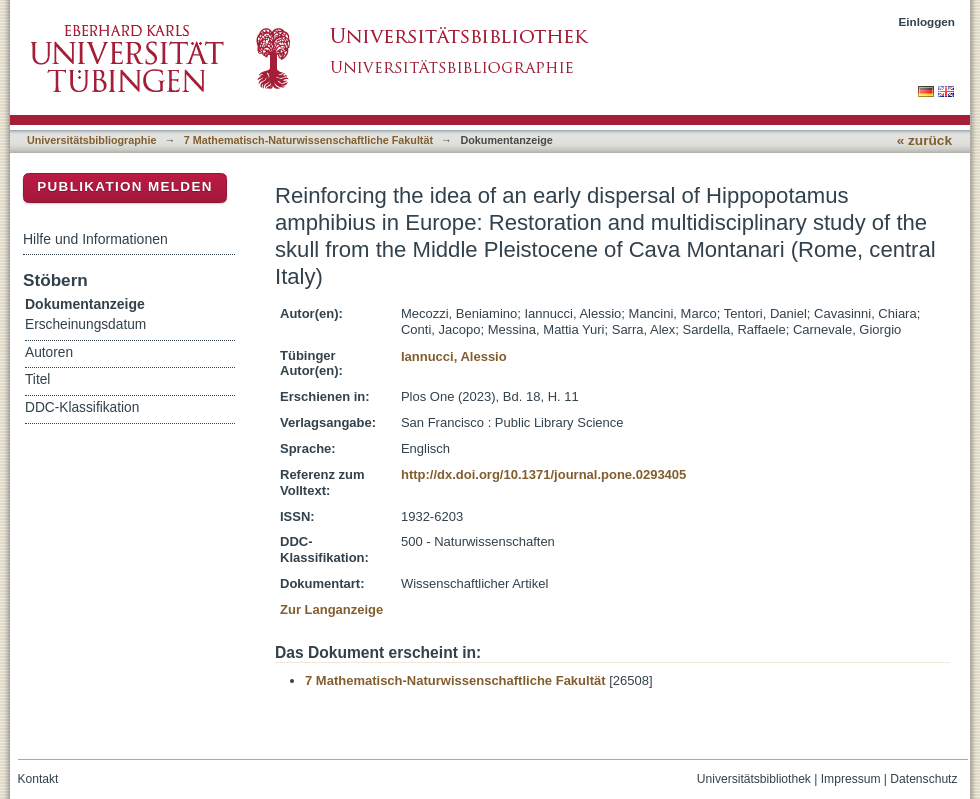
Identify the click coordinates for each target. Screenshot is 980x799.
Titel (37, 379)
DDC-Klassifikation (82, 407)
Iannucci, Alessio (454, 356)
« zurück (924, 140)
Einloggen (927, 21)
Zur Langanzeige (331, 609)
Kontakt (38, 779)
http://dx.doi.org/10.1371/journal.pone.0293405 (543, 474)
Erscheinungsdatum (85, 324)
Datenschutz (923, 779)
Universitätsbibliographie (91, 140)
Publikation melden (125, 186)
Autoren (49, 352)
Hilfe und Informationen (95, 239)
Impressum (851, 779)
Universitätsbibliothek (754, 779)
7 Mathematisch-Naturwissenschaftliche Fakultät (308, 140)
